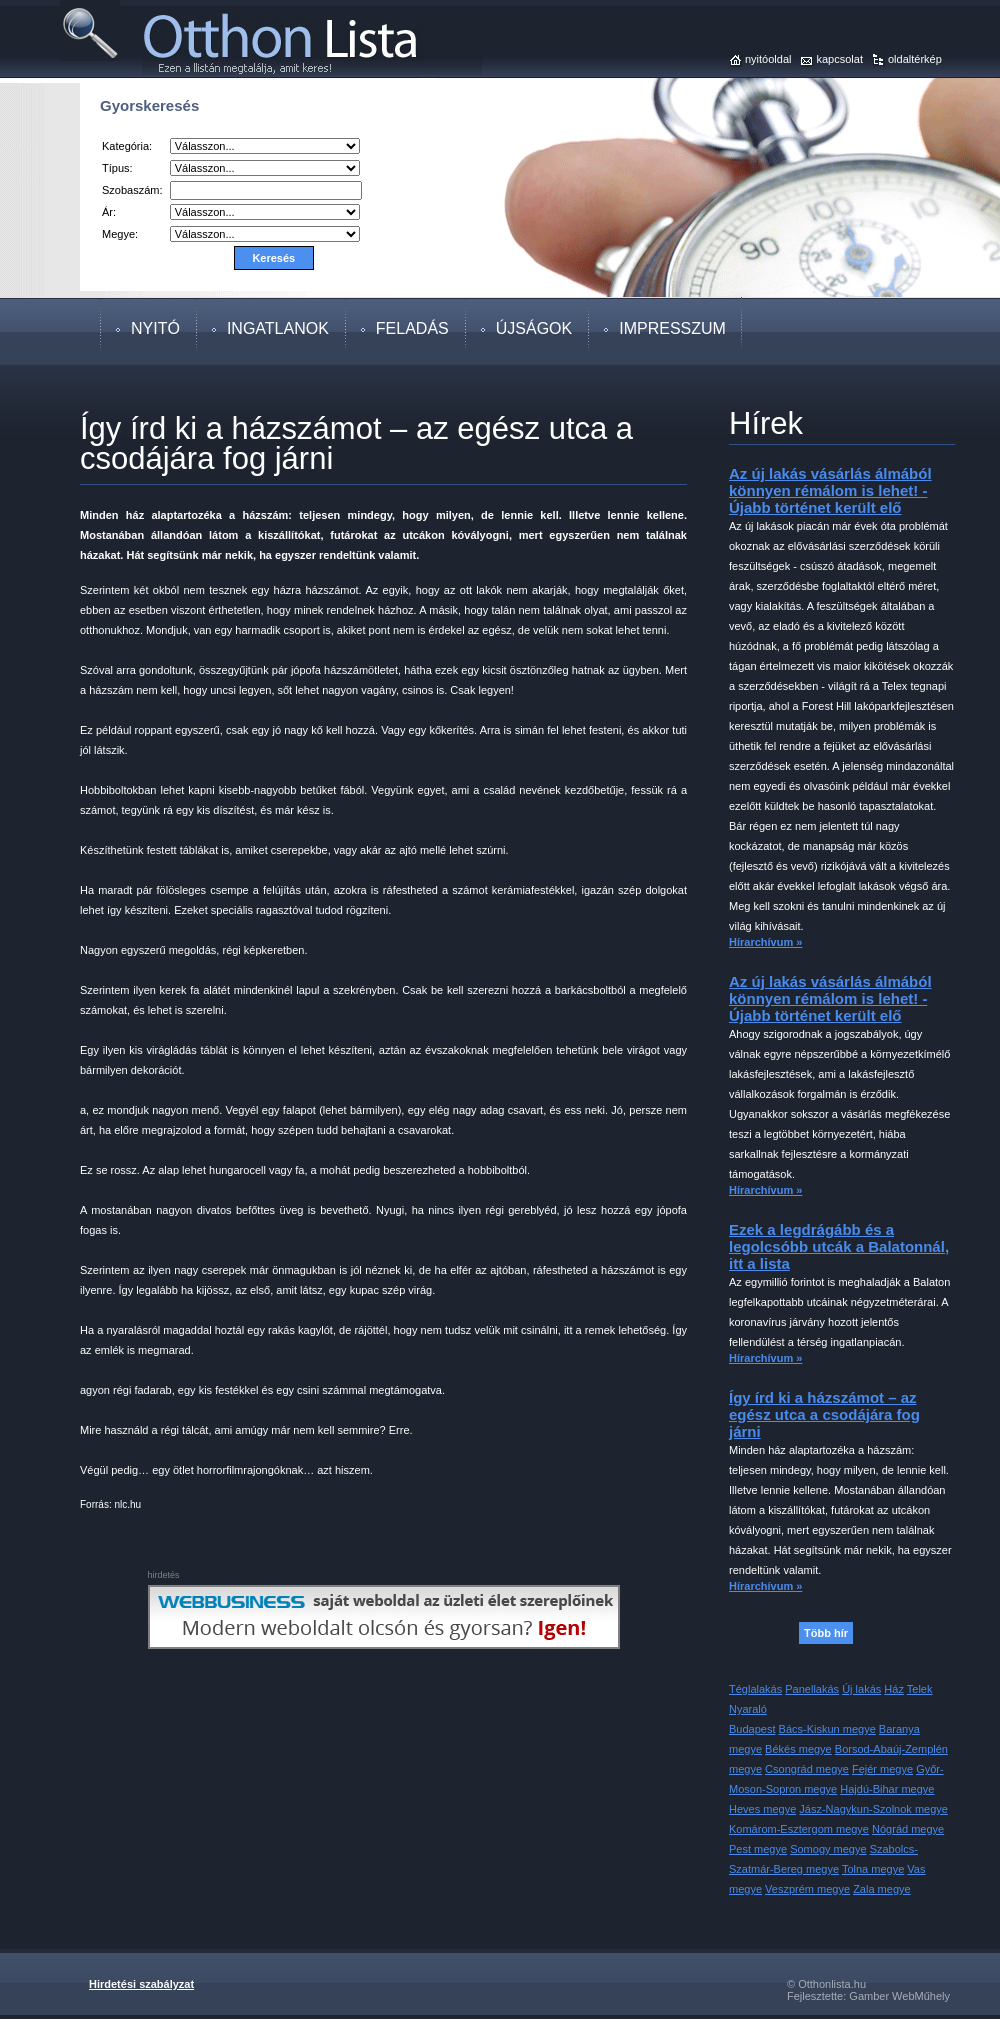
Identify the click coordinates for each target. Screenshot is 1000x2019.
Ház (894, 1689)
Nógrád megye (908, 1829)
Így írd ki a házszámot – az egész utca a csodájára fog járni (824, 1414)
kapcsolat (839, 59)
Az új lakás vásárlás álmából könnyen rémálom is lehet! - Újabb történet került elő (830, 490)
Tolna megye (873, 1869)
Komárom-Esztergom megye (799, 1829)
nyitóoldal (768, 59)
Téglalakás (755, 1689)
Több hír (826, 1633)
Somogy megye (828, 1849)
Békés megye (798, 1749)
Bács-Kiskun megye (827, 1729)
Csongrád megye (807, 1769)
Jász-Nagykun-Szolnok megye (873, 1809)
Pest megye (758, 1849)
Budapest (752, 1729)
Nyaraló (748, 1709)
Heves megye (762, 1809)
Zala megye (881, 1889)
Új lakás (861, 1689)
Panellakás (812, 1689)
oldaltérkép (915, 59)
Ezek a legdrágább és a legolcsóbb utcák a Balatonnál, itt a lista (839, 1246)
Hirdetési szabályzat (141, 1984)
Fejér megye (882, 1769)
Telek (920, 1689)
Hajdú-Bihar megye (887, 1789)
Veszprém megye (807, 1889)
